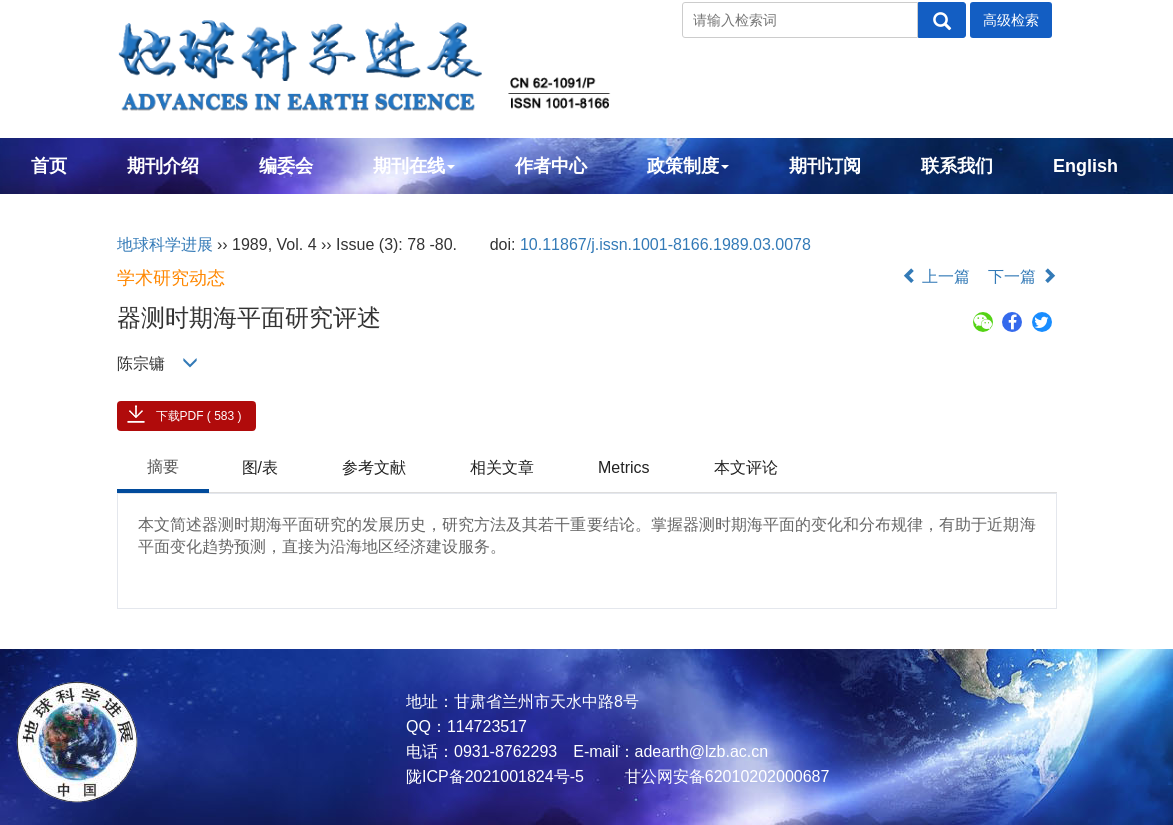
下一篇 (1022, 276)
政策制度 (688, 166)
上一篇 (936, 276)
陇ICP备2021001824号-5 (495, 776)
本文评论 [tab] (746, 467)
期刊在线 (414, 166)
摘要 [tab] (163, 466)
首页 (49, 166)
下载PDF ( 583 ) (199, 416)
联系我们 (957, 166)
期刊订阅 (825, 166)
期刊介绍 (163, 166)
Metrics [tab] (624, 467)
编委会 (286, 166)
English (1085, 166)
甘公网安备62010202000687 (724, 776)
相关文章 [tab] (502, 467)
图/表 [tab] (260, 467)
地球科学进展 (165, 244)
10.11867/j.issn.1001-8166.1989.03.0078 (665, 244)
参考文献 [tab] (374, 467)
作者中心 (551, 166)
